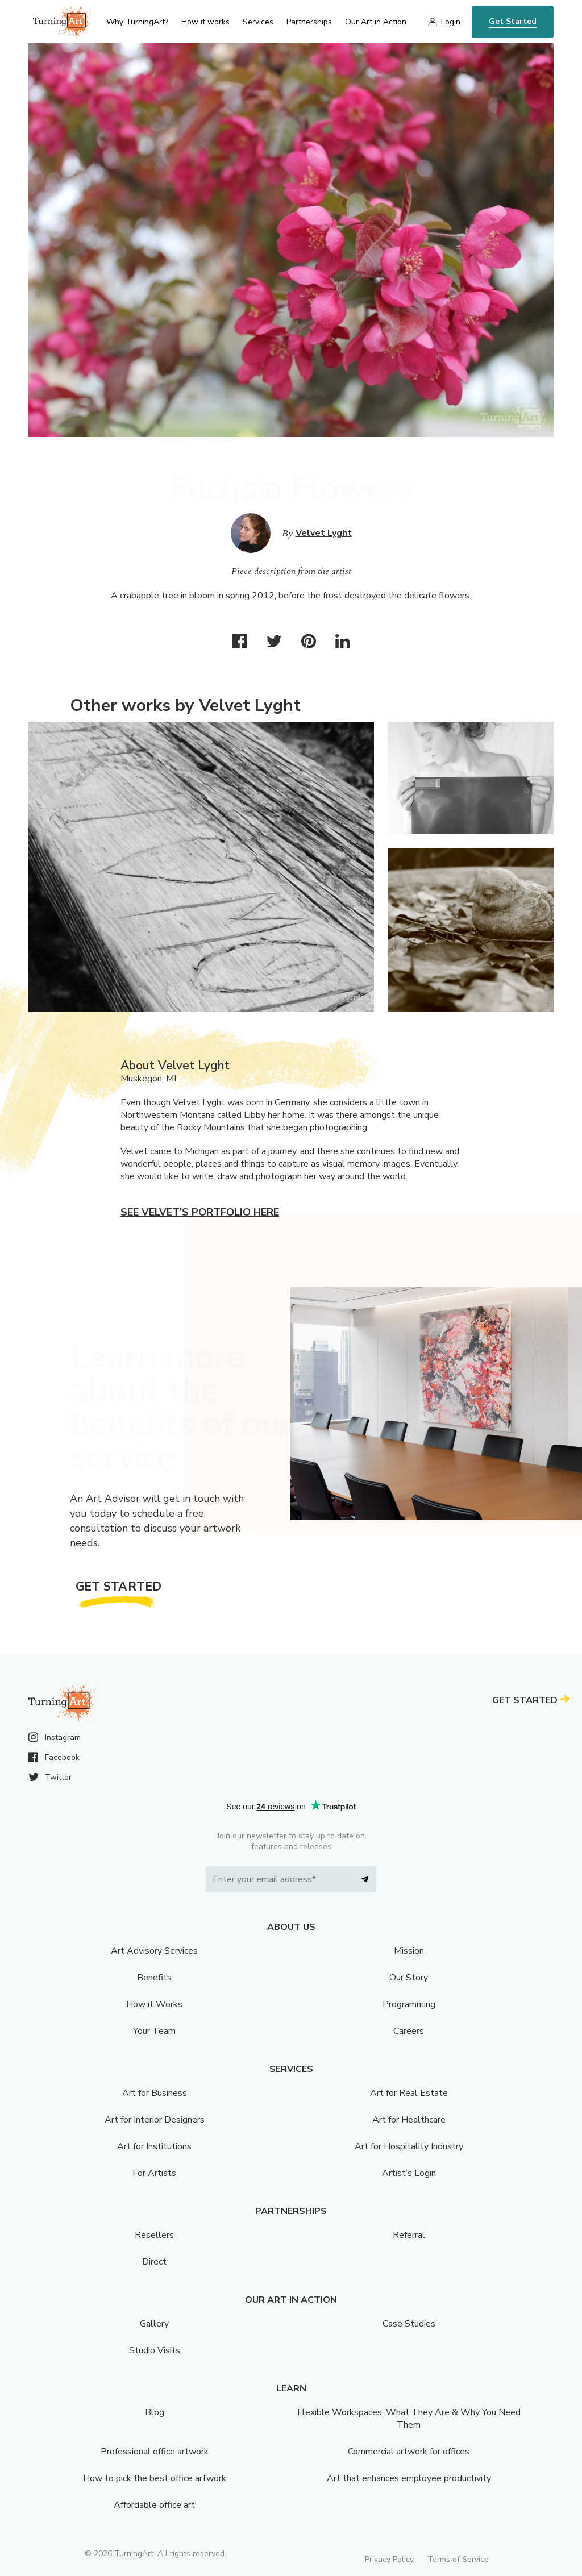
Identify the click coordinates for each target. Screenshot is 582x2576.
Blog (154, 2412)
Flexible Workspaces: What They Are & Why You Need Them (409, 2418)
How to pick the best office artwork (154, 2478)
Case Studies (409, 2323)
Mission (409, 1951)
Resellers (154, 2235)
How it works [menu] (205, 21)
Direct (154, 2261)
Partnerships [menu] (309, 21)
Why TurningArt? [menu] (137, 21)
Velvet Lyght (324, 533)
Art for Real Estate (409, 2093)
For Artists (154, 2173)
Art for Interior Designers (155, 2119)
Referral (409, 2235)
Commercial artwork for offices (408, 2451)
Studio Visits (154, 2350)
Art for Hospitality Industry (409, 2146)
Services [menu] (258, 21)
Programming (409, 2004)
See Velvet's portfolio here (199, 1212)
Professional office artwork (155, 2451)
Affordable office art (154, 2505)
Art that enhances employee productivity (409, 2478)
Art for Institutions (154, 2146)
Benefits (154, 1977)
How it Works (154, 2004)
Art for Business (154, 2093)
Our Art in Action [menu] (375, 21)
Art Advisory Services (154, 1951)
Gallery (154, 2323)
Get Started (513, 21)
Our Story (408, 1977)
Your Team (154, 2031)
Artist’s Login (409, 2173)
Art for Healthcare (409, 2119)
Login (450, 21)
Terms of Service (458, 2559)
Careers (408, 2031)
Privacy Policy (389, 2559)
